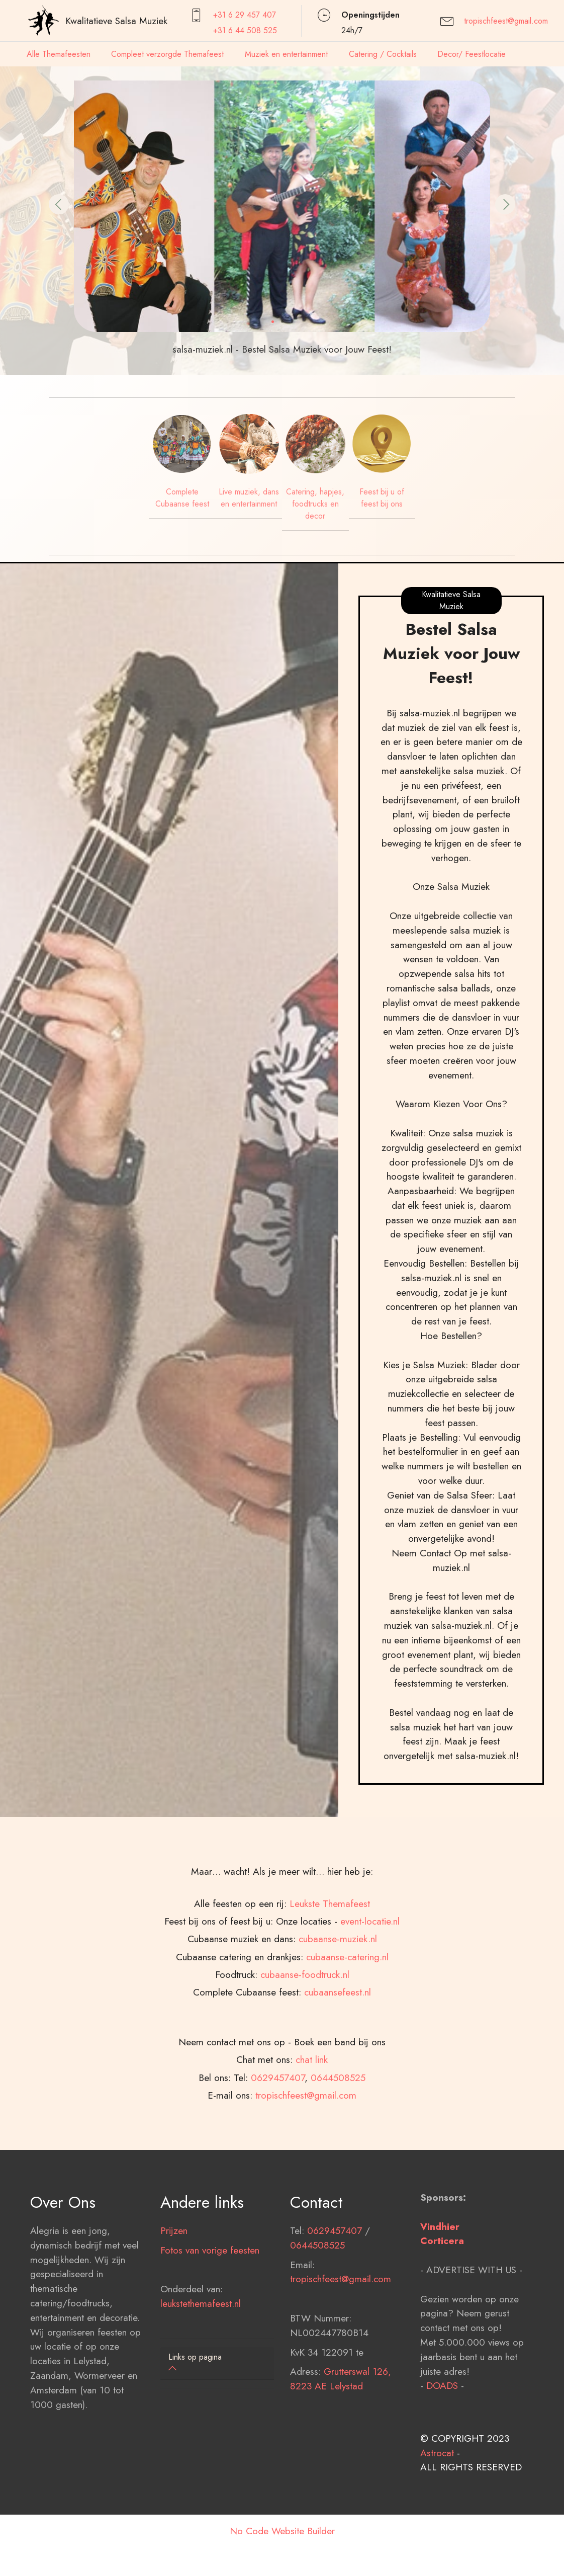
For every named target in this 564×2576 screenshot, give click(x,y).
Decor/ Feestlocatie (471, 54)
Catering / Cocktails (383, 54)
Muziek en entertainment (286, 54)
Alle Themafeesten (58, 54)
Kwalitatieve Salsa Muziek (116, 21)
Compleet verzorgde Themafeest (167, 54)
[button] (59, 204)
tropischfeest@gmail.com (506, 21)
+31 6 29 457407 (244, 15)
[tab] (217, 2363)
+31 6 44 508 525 (245, 30)
